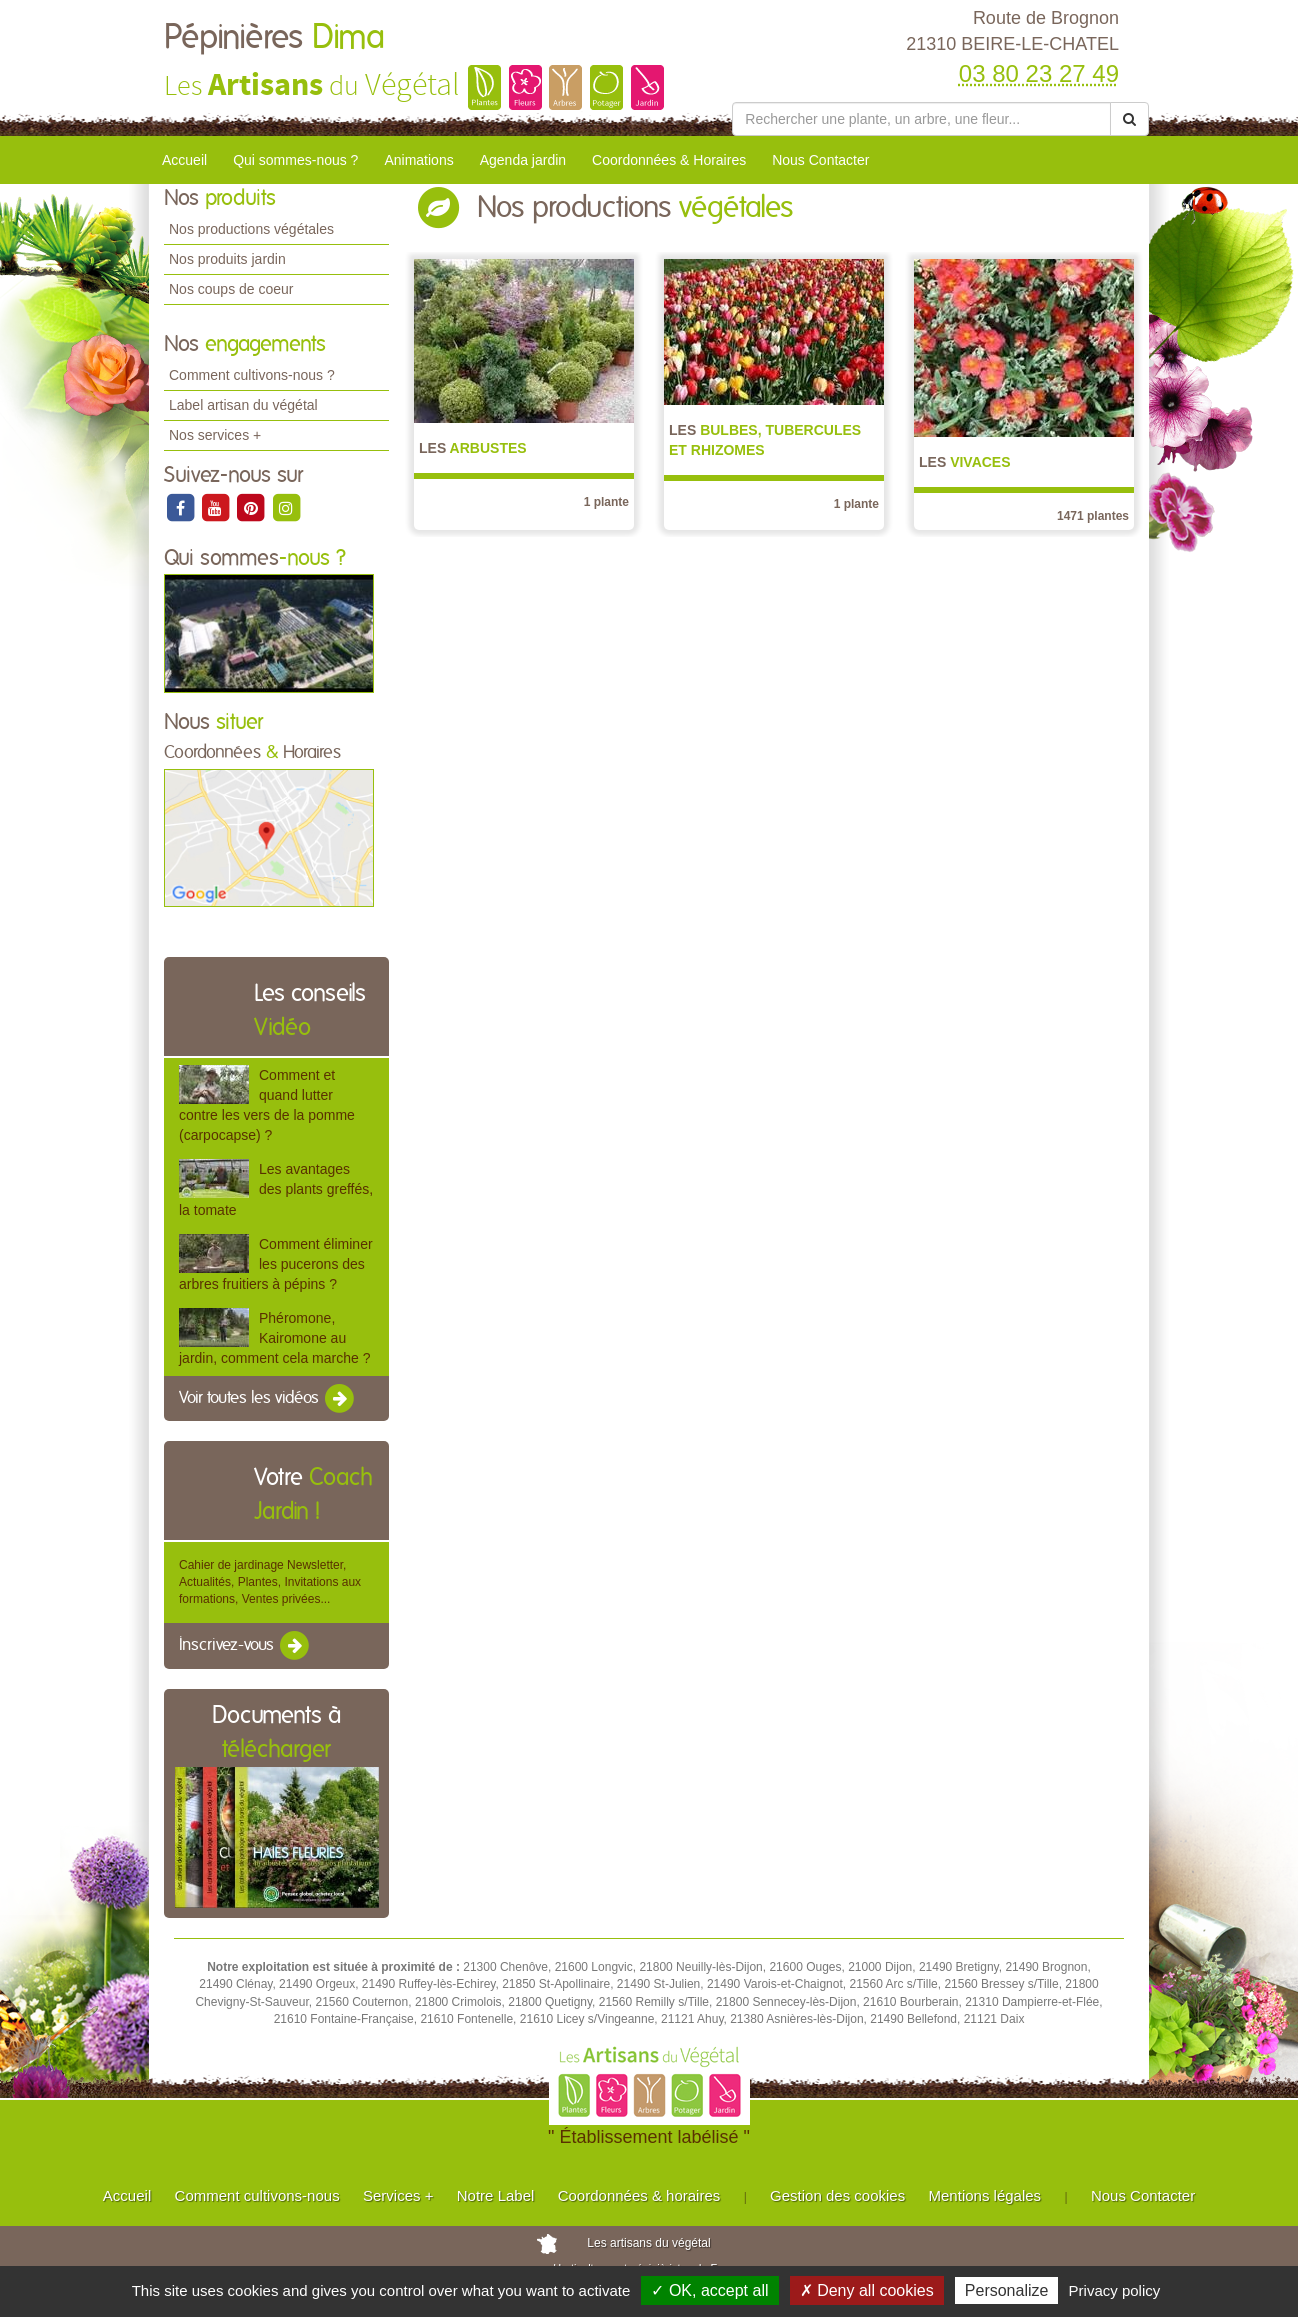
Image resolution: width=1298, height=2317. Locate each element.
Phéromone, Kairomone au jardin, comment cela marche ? (274, 1338)
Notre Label (496, 2195)
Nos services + (215, 435)
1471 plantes (1093, 516)
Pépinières (274, 38)
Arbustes (473, 448)
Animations (418, 160)
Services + (398, 2195)
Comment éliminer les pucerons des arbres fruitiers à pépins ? (276, 1264)
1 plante (606, 502)
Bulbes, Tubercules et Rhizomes (765, 440)
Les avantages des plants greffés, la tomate (276, 1189)
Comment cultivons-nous (257, 2195)
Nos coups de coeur (231, 289)
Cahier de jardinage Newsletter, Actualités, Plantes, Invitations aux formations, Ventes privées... (270, 1582)
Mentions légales (985, 2195)
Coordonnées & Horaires (669, 160)
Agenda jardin (523, 160)
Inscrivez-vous (245, 1646)
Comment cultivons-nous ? (252, 375)
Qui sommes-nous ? (295, 160)
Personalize (1007, 2290)
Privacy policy (1115, 2290)
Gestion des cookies (837, 2195)
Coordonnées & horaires (639, 2195)
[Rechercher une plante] (921, 119)
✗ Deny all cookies (867, 2290)
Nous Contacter (820, 160)
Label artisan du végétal (243, 405)
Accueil (184, 160)
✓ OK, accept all (709, 2290)
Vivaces (965, 462)
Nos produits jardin (227, 259)
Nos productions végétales (251, 229)
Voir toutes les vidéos (268, 1399)
